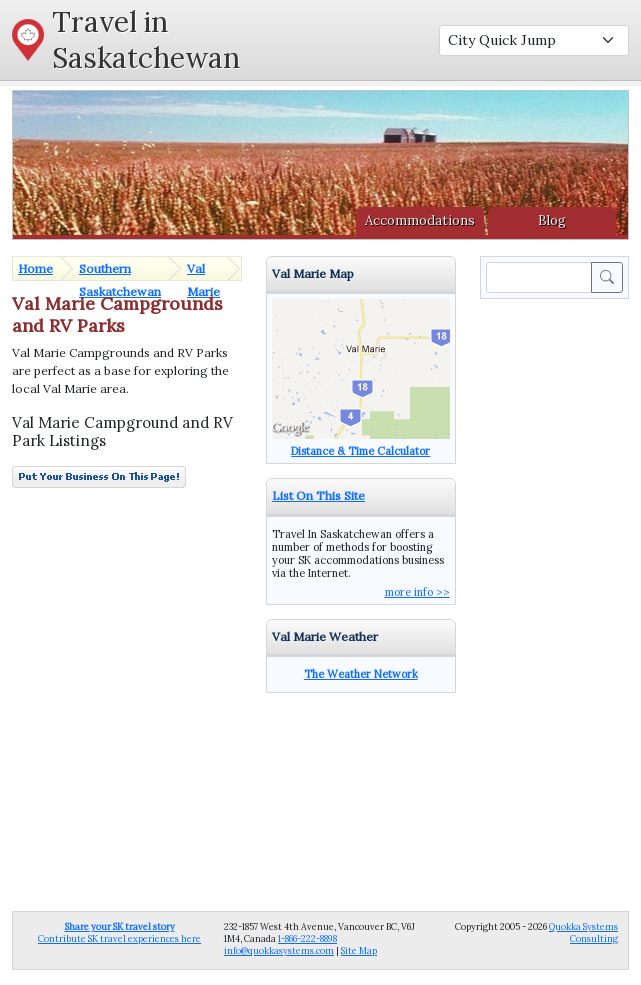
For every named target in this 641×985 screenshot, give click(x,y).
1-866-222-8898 (307, 938)
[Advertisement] (558, 603)
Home (35, 268)
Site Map (359, 950)
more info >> (417, 592)
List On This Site (318, 495)
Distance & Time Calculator (360, 451)
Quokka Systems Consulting (583, 932)
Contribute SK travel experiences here (119, 932)
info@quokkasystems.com (279, 950)
